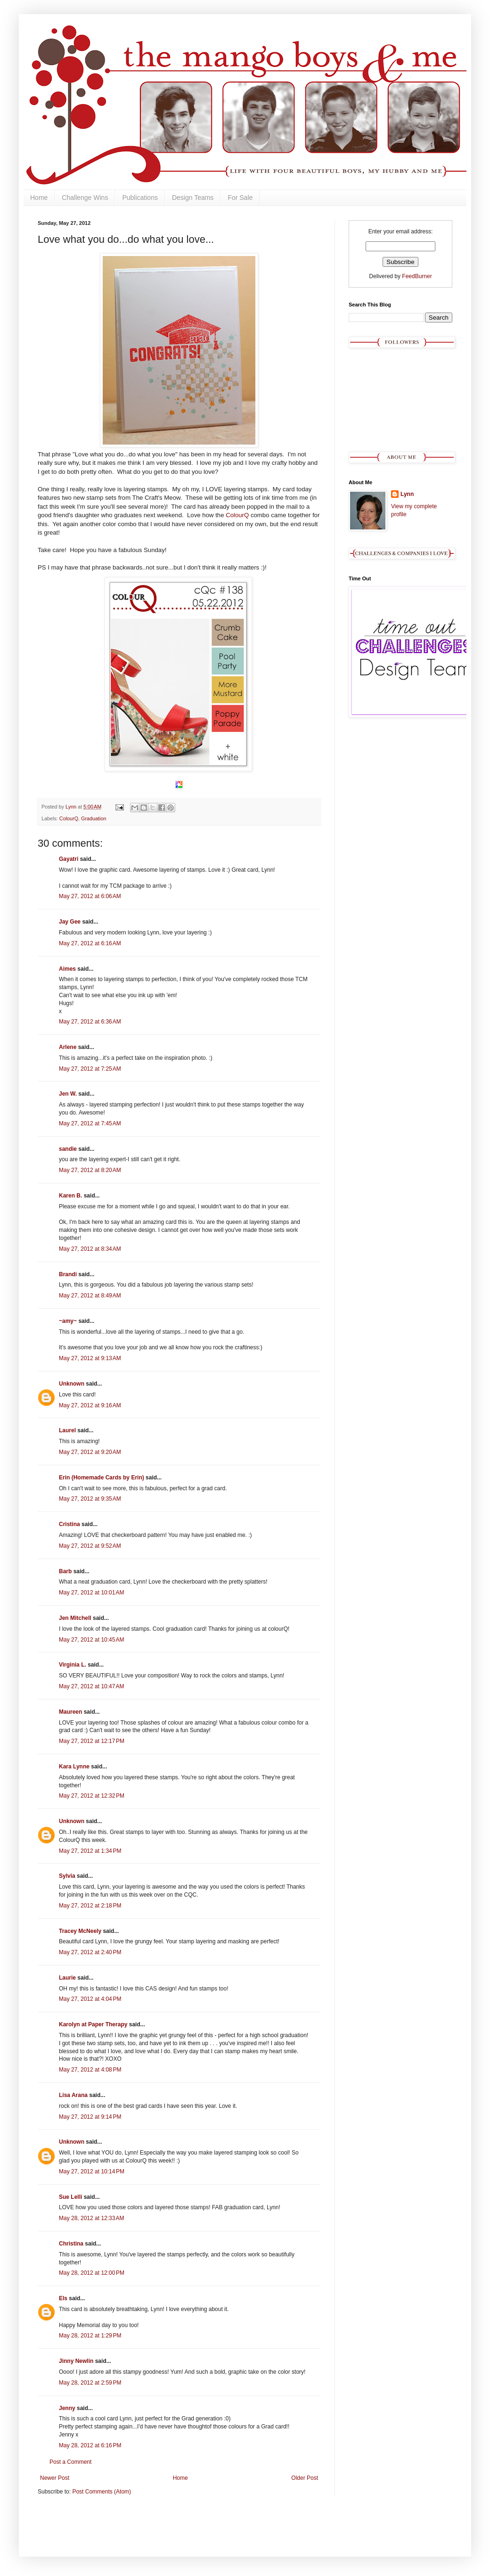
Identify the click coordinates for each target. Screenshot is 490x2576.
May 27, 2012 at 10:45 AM (91, 1639)
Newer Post (54, 2478)
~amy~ (68, 1321)
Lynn (407, 494)
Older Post (304, 2478)
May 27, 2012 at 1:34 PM (90, 1851)
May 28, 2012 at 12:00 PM (91, 2273)
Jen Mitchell (75, 1618)
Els (63, 2298)
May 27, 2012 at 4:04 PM (90, 1999)
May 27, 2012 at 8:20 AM (90, 1170)
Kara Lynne (74, 1766)
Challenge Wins (85, 197)
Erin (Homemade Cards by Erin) (101, 1477)
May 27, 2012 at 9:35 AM (90, 1498)
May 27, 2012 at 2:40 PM (90, 1952)
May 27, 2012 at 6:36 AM (90, 1021)
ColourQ (238, 515)
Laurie (67, 1977)
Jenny (67, 2408)
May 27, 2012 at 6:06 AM (90, 896)
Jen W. (68, 1093)
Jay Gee (70, 921)
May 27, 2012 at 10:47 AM (91, 1686)
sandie (68, 1149)
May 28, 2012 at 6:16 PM (90, 2445)
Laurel (67, 1430)
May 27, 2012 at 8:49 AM (90, 1295)
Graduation (93, 818)
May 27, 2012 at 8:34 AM (90, 1249)
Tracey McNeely (80, 1931)
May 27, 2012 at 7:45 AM (90, 1123)
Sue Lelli (71, 2197)
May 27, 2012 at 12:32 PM (91, 1795)
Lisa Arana (73, 2095)
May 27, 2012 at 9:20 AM (90, 1452)
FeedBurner (417, 276)
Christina (71, 2243)
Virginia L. (72, 1664)
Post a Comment (70, 2462)
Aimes (67, 969)
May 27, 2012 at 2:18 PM (90, 1905)
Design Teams (192, 197)
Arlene (67, 1047)
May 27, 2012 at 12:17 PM (91, 1741)
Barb (65, 1571)
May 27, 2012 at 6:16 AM (90, 943)
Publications (140, 197)
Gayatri (68, 859)
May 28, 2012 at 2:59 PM (90, 2382)
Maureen (70, 1712)
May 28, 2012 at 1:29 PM (90, 2335)
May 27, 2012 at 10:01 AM (91, 1592)
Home (39, 197)
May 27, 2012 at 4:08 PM (90, 2069)
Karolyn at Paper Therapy (93, 2024)
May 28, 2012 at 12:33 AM (91, 2218)
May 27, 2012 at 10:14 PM (91, 2171)
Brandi (68, 1274)
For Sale (240, 197)
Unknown (71, 1383)
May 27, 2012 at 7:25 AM (90, 1068)
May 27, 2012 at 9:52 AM (90, 1546)
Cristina (69, 1524)
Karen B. (70, 1195)
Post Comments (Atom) (101, 2491)
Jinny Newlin (76, 2361)
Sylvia (67, 1876)
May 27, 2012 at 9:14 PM (90, 2117)
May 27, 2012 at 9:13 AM (90, 1358)
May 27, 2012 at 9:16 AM (90, 1405)
